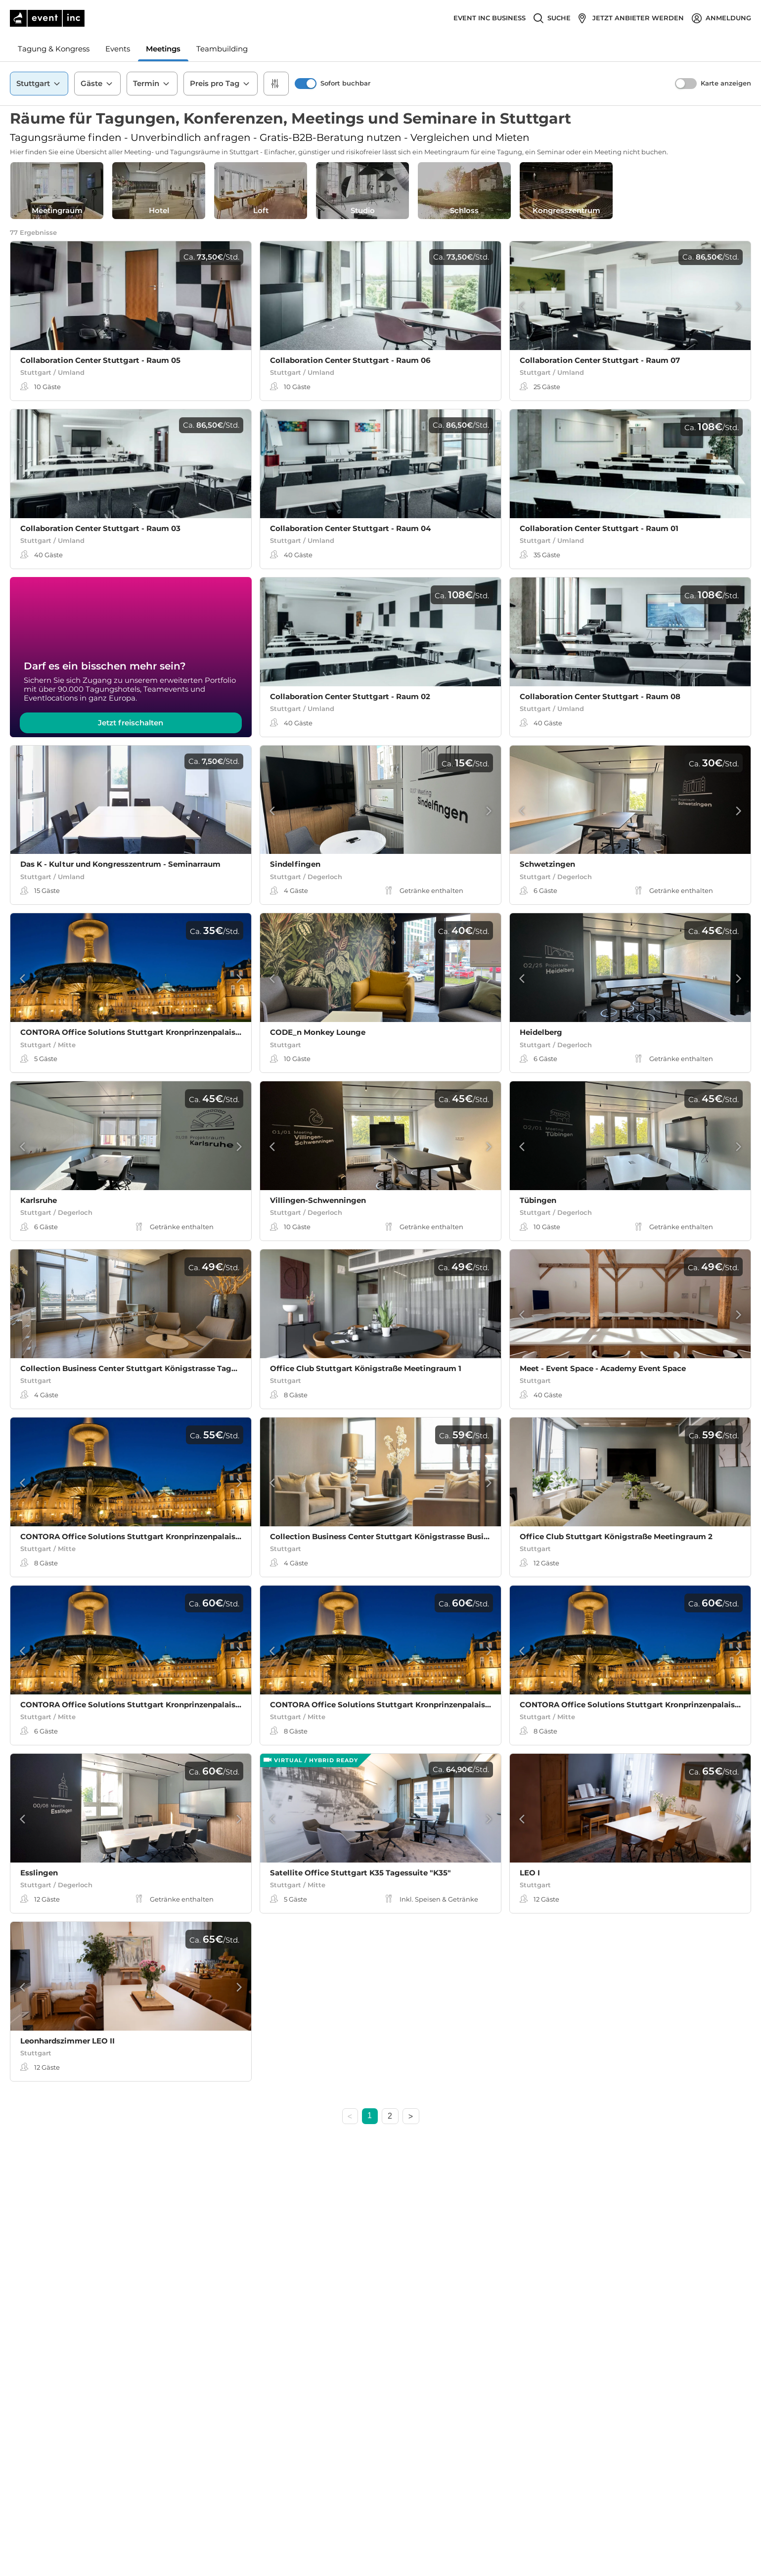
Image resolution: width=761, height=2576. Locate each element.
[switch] (305, 83)
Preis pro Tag (220, 84)
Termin (152, 84)
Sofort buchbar (345, 83)
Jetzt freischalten (130, 722)
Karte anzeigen (726, 83)
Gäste (97, 84)
